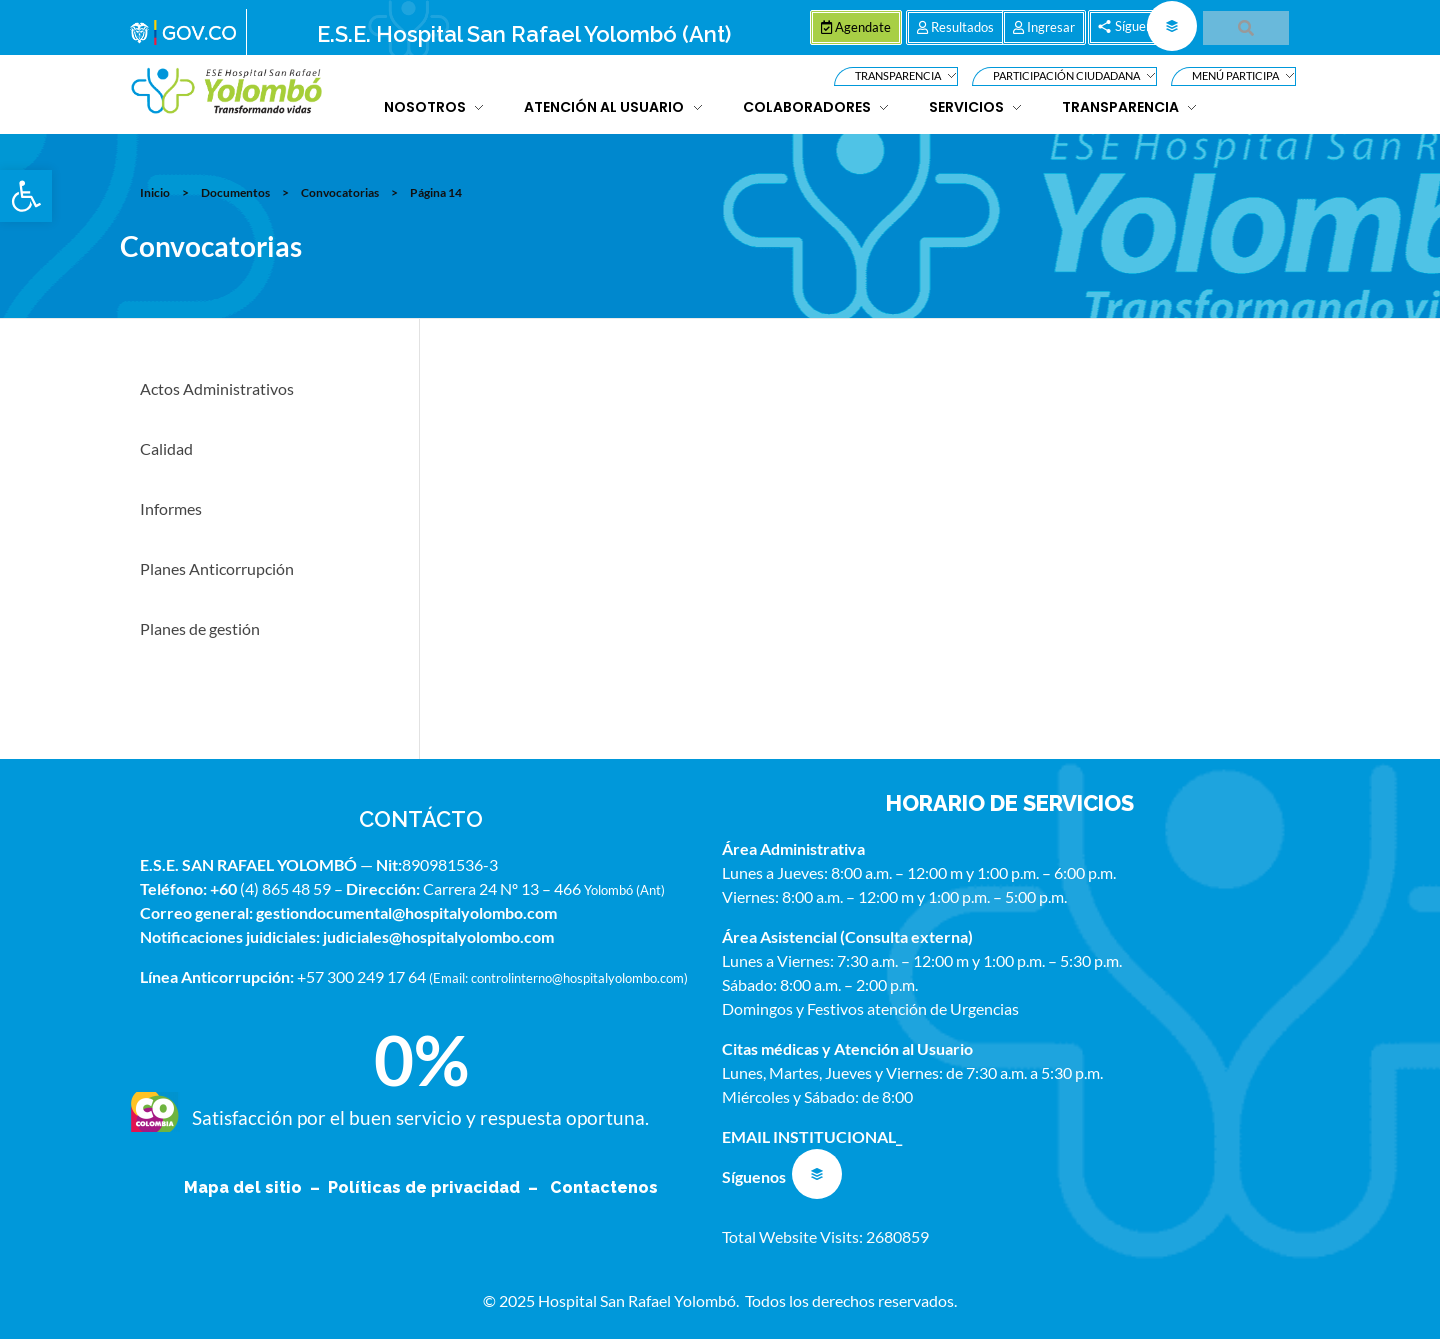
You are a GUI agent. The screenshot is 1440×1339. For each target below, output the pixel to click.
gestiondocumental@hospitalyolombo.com (406, 912)
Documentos (235, 192)
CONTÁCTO (421, 819)
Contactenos (604, 1187)
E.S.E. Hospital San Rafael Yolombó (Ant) (524, 34)
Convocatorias (340, 192)
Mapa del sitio (245, 1187)
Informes (171, 508)
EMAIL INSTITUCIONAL (809, 1136)
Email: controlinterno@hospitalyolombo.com (558, 978)
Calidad (166, 448)
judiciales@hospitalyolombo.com (438, 936)
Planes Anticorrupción (217, 568)
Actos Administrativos (217, 388)
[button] (26, 196)
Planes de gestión (200, 628)
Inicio (155, 192)
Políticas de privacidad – (437, 1187)
